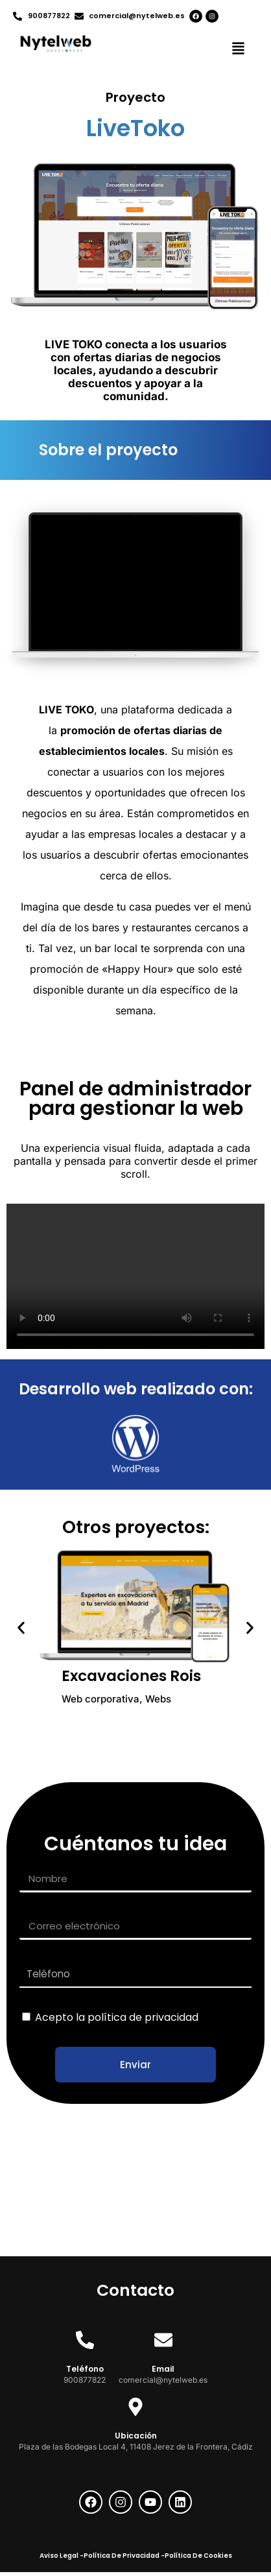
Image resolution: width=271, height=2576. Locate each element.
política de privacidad (143, 2017)
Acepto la (116, 2017)
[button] (238, 49)
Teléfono (85, 2368)
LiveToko (135, 128)
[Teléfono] (85, 2340)
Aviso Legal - (62, 2555)
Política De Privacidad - (124, 2555)
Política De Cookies (198, 2555)
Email (163, 2368)
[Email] (163, 2340)
